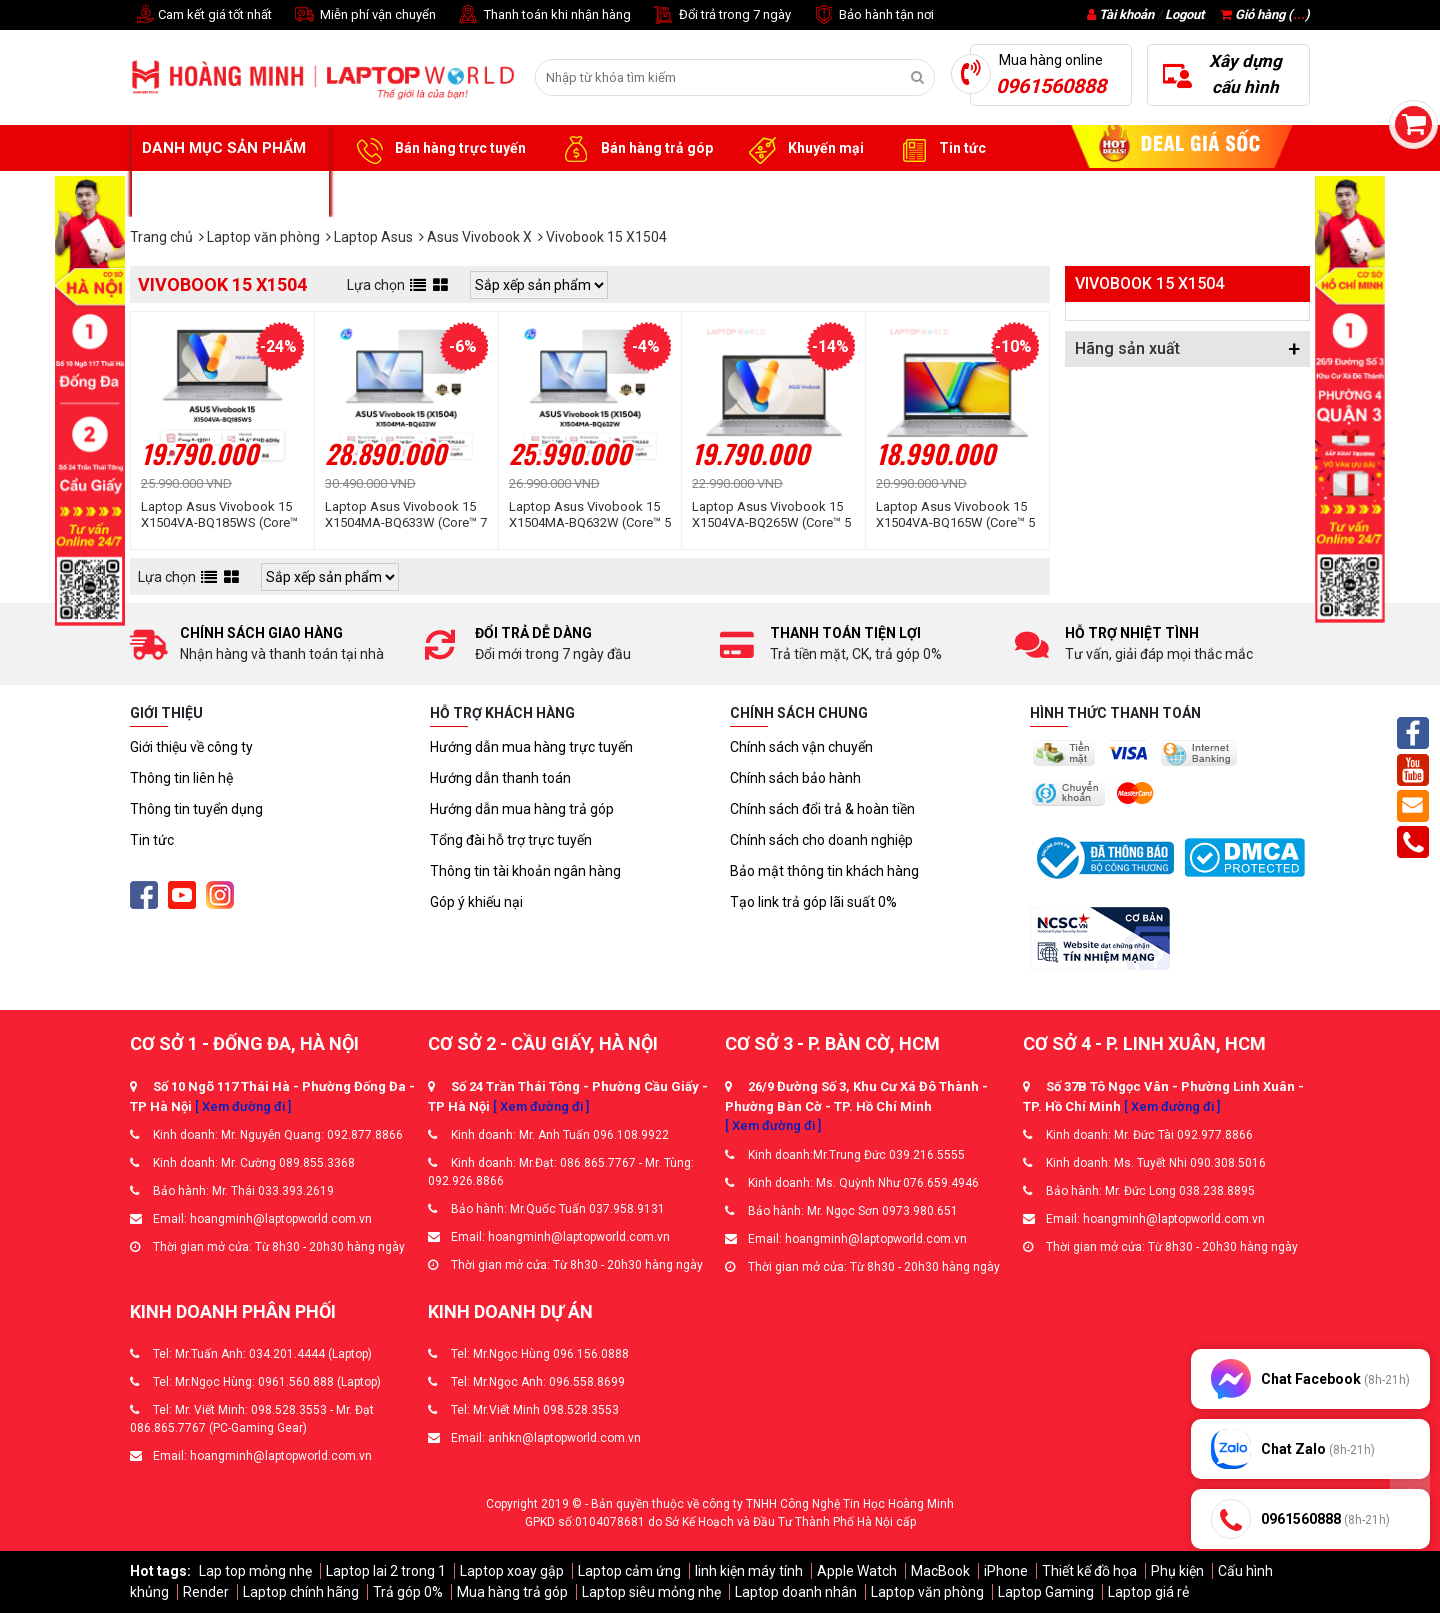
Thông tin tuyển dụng (196, 809)
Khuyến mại (803, 149)
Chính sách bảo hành (795, 778)
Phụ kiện (1177, 1571)
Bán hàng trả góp (634, 149)
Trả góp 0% (408, 1592)
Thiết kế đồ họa (1089, 1571)
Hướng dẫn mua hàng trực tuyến (531, 747)
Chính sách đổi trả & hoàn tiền (822, 809)
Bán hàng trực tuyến (438, 149)
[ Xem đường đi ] (243, 1106)
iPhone (1006, 1571)
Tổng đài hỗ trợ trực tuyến (511, 840)
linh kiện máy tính (749, 1571)
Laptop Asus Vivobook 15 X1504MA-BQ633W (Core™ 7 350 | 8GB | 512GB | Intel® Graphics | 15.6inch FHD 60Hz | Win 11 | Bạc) (406, 515)
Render (206, 1592)
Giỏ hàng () (1265, 14)
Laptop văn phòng (927, 1592)
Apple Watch (857, 1571)
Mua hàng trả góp (512, 1592)
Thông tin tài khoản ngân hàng (525, 871)
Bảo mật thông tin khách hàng (824, 871)
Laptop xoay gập (512, 1571)
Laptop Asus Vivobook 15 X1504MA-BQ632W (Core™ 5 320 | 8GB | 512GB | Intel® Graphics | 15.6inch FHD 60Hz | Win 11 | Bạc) (590, 515)
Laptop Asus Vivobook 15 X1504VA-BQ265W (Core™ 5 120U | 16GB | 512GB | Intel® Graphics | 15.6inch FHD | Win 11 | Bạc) (772, 515)
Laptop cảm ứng (629, 1571)
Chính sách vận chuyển (801, 747)
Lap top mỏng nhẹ (255, 1571)
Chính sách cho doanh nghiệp (821, 840)
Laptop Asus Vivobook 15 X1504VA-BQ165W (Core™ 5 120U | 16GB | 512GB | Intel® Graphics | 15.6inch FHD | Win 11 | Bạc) (956, 515)
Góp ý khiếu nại (476, 902)
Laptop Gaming (1046, 1592)
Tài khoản (1126, 14)
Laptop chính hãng (301, 1592)
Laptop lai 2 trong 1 (386, 1571)
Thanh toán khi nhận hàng (543, 15)
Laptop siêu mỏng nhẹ (651, 1592)
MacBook (940, 1571)
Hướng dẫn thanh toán (500, 778)
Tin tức (940, 149)
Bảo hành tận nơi (872, 15)
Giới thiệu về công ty (191, 747)
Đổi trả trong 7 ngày (721, 15)
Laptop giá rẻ (1148, 1592)
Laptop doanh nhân (796, 1592)
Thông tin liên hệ (181, 778)
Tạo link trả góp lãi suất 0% (813, 902)
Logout (1184, 14)
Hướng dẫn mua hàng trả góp (522, 809)
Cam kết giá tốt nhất (201, 15)
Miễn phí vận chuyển (364, 15)
